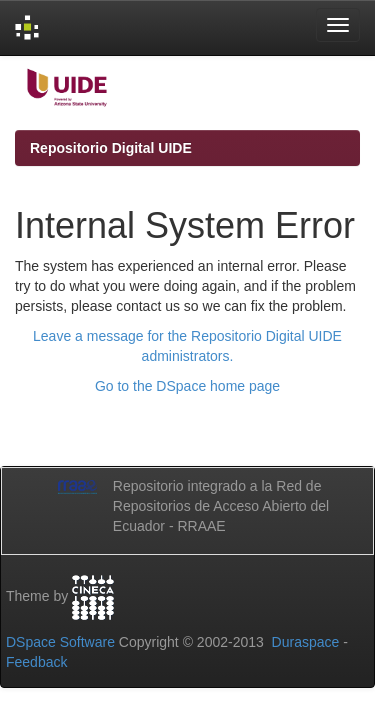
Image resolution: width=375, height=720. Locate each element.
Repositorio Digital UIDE (111, 148)
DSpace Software (60, 642)
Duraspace (306, 642)
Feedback (36, 662)
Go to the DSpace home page (187, 386)
